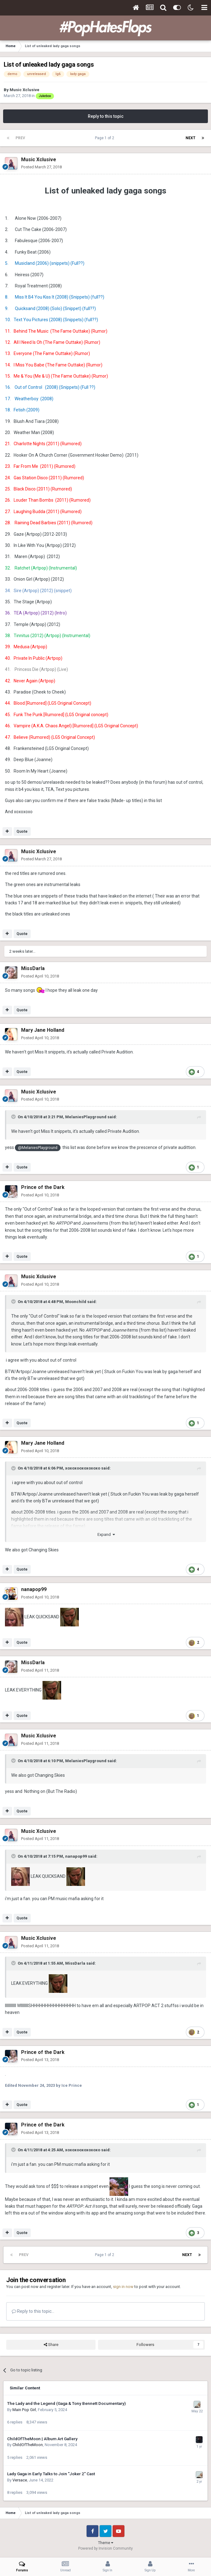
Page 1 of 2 (105, 138)
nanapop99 (76, 1856)
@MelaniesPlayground (37, 1147)
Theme (105, 2543)
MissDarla (75, 1963)
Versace (19, 2480)
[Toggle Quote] (14, 1116)
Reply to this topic (105, 116)
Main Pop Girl (24, 2409)
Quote (22, 831)
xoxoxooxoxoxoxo (82, 1468)
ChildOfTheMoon (27, 2444)
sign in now (123, 2286)
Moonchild (75, 1301)
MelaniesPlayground (85, 1117)
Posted (41, 167)
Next (190, 138)
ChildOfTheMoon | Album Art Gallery (42, 2438)
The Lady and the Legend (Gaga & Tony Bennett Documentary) (66, 2403)
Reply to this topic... (33, 2311)
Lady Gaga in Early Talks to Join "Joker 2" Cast (51, 2473)
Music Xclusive (24, 89)
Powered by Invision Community (105, 2548)
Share (51, 2344)
